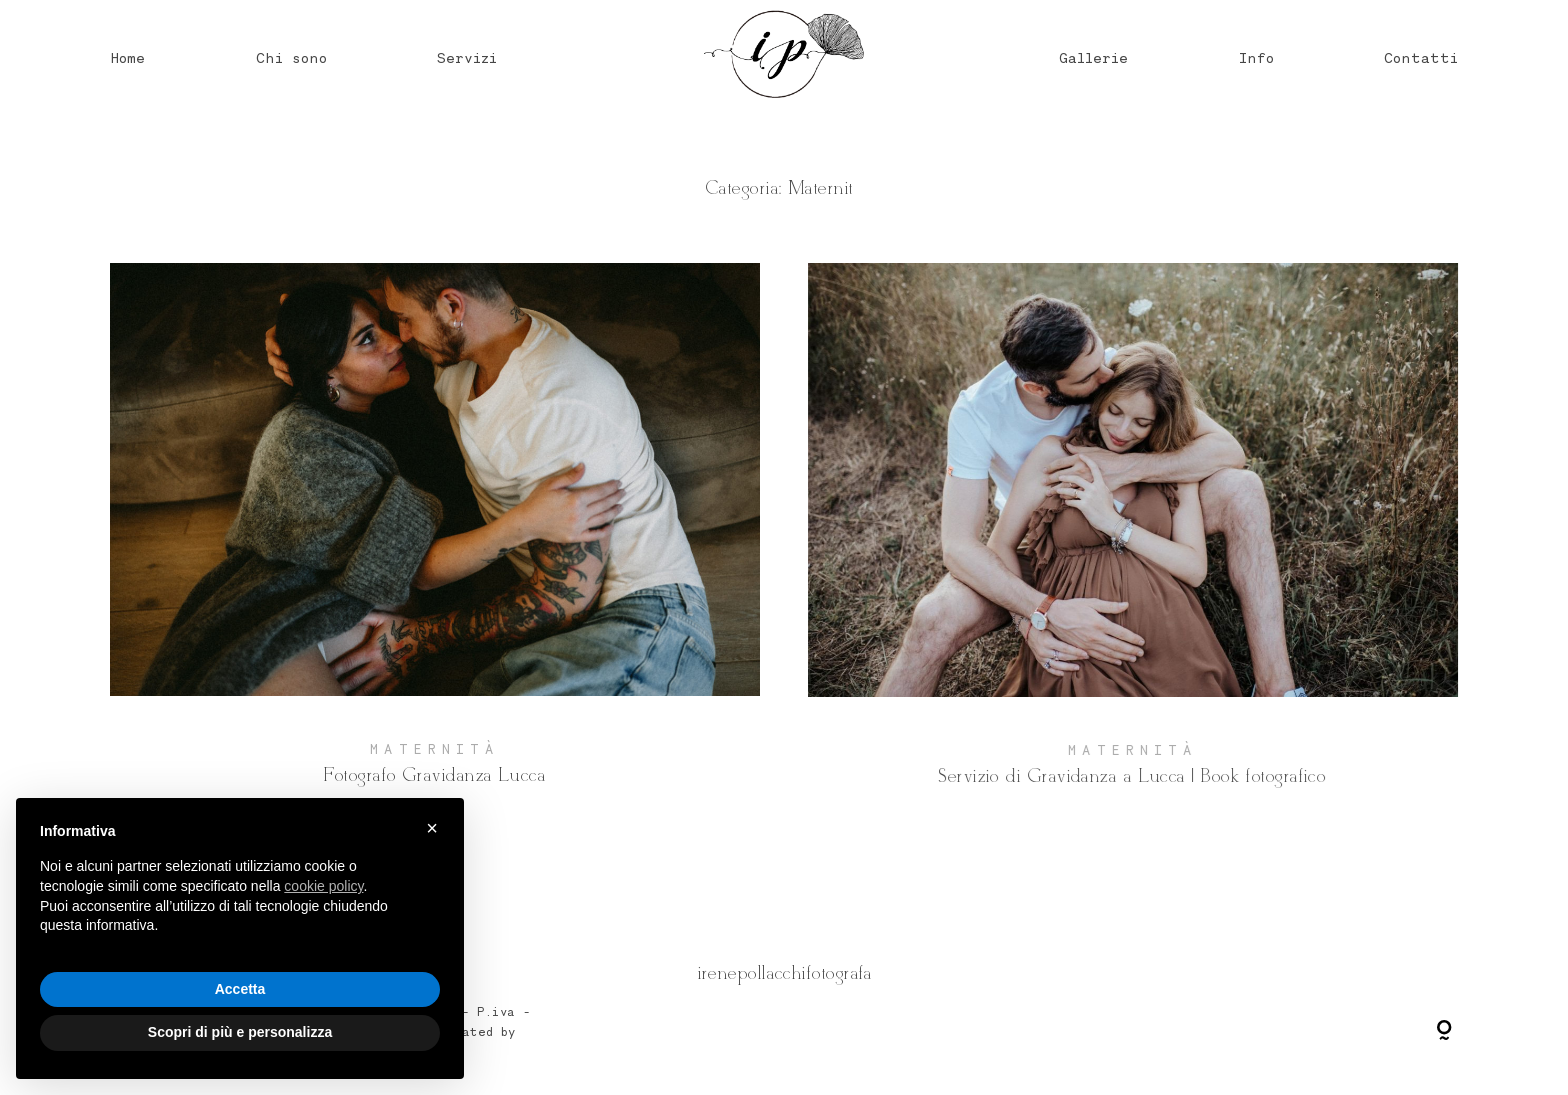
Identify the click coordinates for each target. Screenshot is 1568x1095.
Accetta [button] (240, 989)
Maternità (434, 749)
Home (127, 57)
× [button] (432, 828)
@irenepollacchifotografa (784, 973)
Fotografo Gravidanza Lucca (435, 541)
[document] (240, 895)
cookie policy (323, 886)
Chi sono (291, 57)
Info (1256, 57)
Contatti (1421, 57)
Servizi (467, 57)
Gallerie (1093, 57)
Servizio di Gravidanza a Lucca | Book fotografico (1133, 541)
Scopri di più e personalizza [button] (240, 1032)
